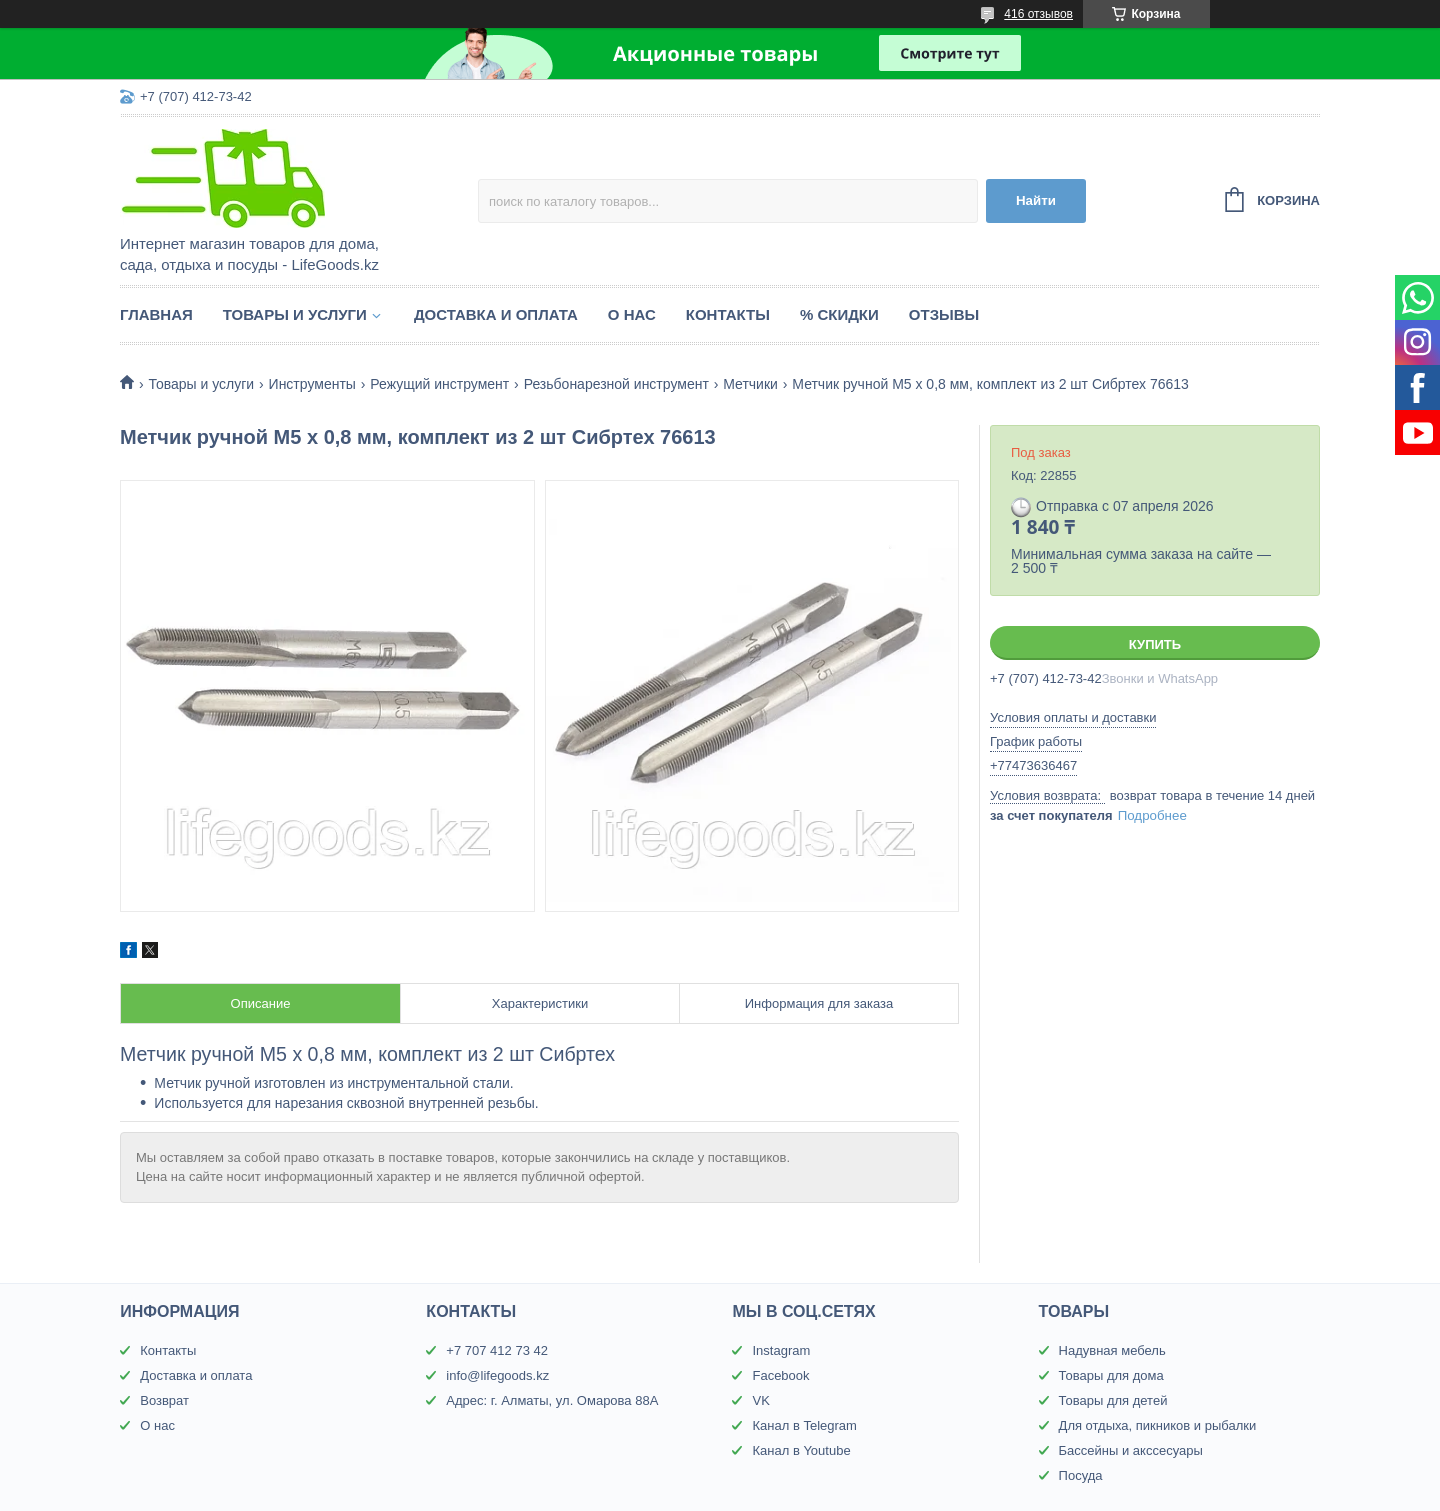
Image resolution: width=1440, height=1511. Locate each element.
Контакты (728, 314)
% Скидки (839, 314)
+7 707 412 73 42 (497, 1350)
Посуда (1081, 1475)
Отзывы (944, 314)
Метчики (750, 384)
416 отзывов (1038, 14)
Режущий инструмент (439, 384)
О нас (632, 314)
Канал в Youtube (801, 1450)
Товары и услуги (295, 314)
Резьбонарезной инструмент (616, 384)
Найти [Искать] (1036, 200)
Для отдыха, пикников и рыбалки (1158, 1425)
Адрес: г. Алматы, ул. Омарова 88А (552, 1400)
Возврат (164, 1400)
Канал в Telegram (804, 1425)
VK (760, 1400)
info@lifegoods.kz (497, 1375)
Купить (1155, 644)
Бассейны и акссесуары (1131, 1450)
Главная (156, 314)
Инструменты (312, 384)
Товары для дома (1111, 1375)
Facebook (780, 1375)
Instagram (781, 1350)
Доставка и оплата (496, 314)
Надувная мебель (1112, 1350)
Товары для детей (1113, 1400)
